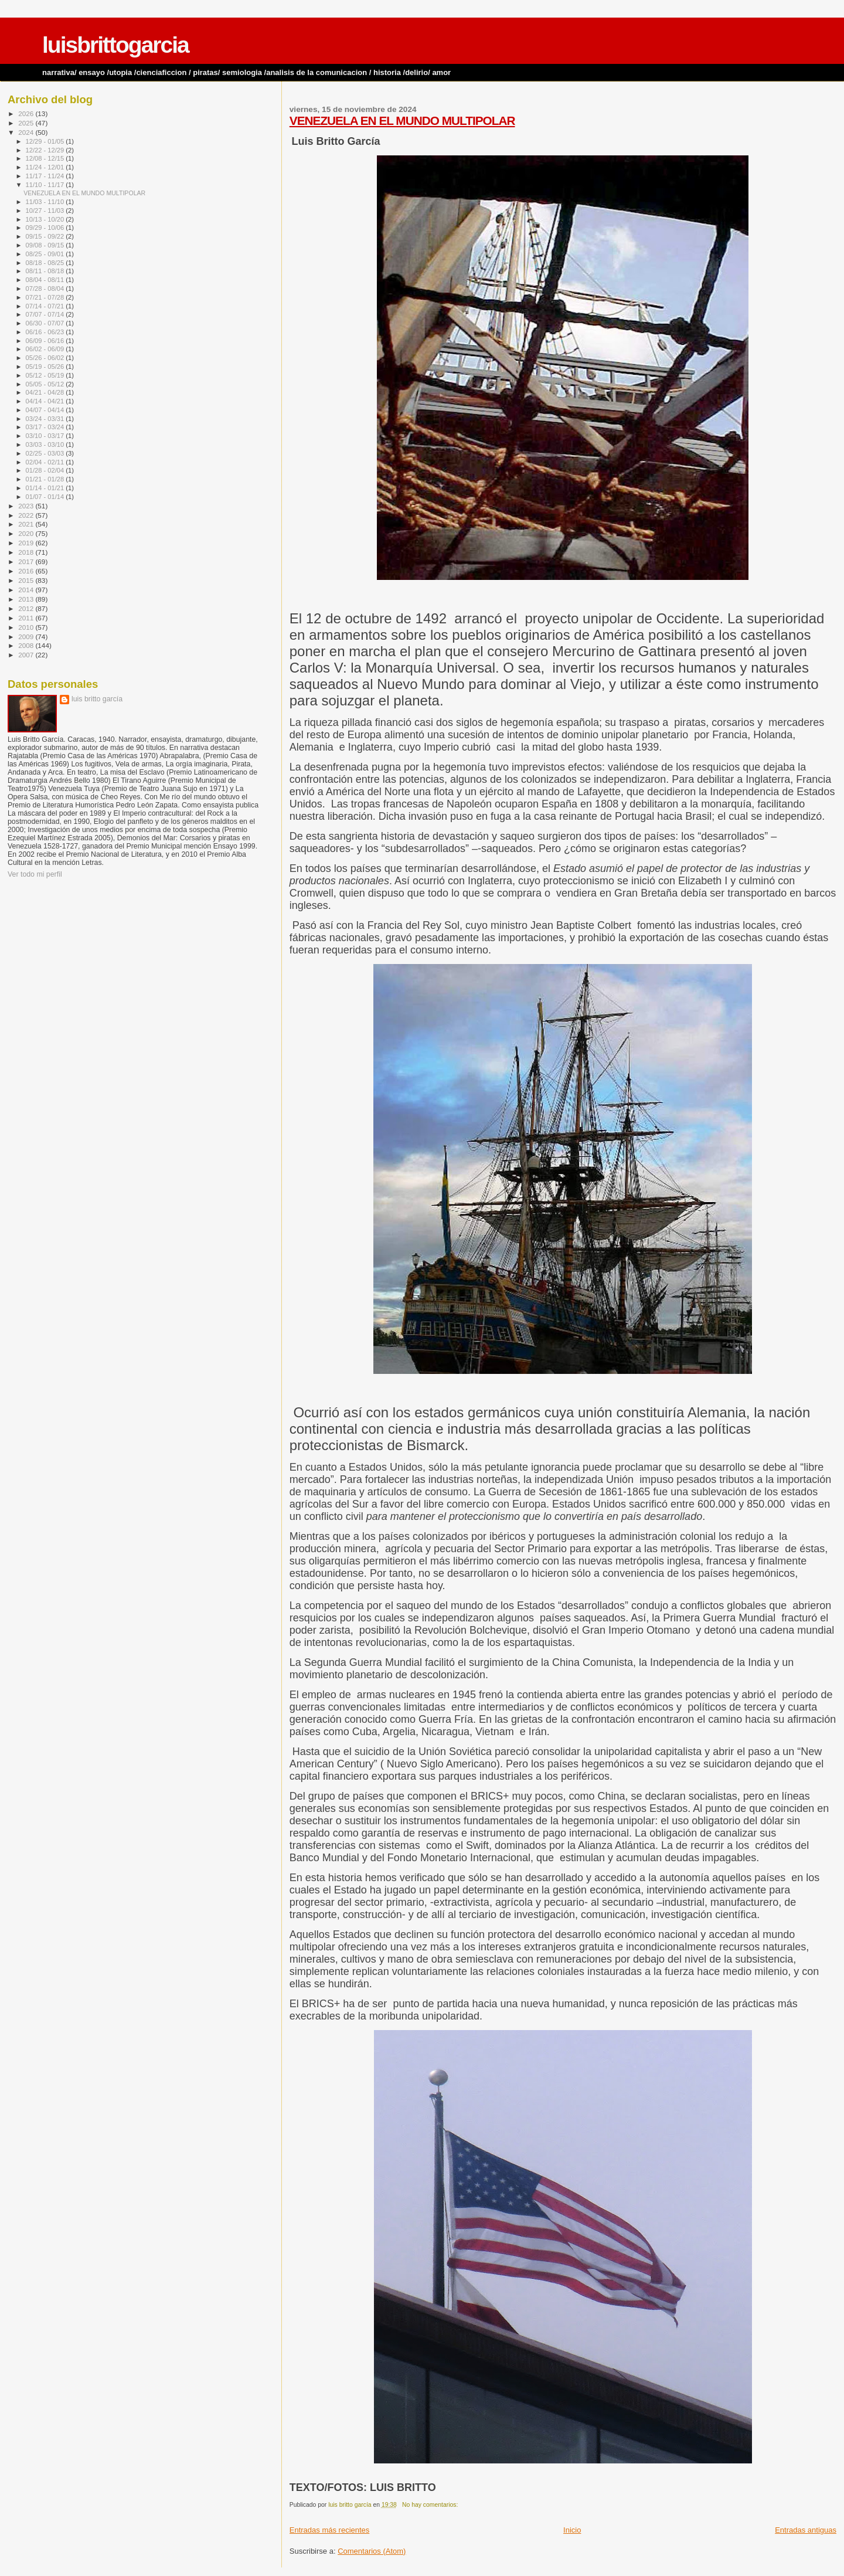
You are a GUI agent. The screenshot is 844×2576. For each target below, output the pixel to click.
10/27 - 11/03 (46, 210)
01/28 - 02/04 (46, 470)
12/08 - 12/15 (46, 158)
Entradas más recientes (330, 2530)
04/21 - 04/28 (46, 392)
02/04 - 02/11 (46, 462)
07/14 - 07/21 (46, 306)
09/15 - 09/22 (46, 236)
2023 (26, 506)
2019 (26, 543)
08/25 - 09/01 (46, 253)
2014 (26, 589)
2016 (26, 571)
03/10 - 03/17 (46, 435)
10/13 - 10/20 (46, 219)
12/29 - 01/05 (46, 141)
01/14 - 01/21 (46, 487)
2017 (26, 561)
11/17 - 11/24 (46, 175)
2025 (26, 123)
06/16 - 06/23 (46, 331)
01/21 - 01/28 (46, 479)
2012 (26, 608)
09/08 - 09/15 (46, 245)
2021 (26, 524)
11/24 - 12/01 (46, 167)
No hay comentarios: (431, 2505)
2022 (26, 515)
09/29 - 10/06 (46, 227)
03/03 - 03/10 (46, 444)
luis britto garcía (97, 699)
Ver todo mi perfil (35, 874)
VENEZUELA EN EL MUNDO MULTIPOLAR (402, 120)
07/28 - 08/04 (46, 288)
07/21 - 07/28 (46, 297)
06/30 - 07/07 (46, 323)
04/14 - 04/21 (46, 401)
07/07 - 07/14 (46, 314)
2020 (26, 533)
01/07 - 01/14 (46, 496)
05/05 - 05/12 (46, 384)
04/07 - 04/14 (46, 409)
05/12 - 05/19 (46, 375)
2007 (26, 655)
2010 (26, 627)
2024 (26, 132)
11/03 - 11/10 (46, 201)
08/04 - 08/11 (46, 279)
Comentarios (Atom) (372, 2551)
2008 (26, 645)
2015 (26, 580)
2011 (26, 618)
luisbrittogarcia (115, 44)
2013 (26, 599)
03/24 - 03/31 (46, 418)
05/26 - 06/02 (46, 357)
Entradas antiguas (805, 2530)
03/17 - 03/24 (46, 426)
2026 (26, 113)
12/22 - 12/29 (46, 150)
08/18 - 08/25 (46, 262)
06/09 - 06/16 (46, 340)
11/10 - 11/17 (46, 184)
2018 (26, 552)
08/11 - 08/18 (46, 270)
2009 (26, 636)
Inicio (572, 2530)
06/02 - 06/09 (46, 348)
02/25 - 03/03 (46, 453)
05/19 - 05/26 (46, 366)
